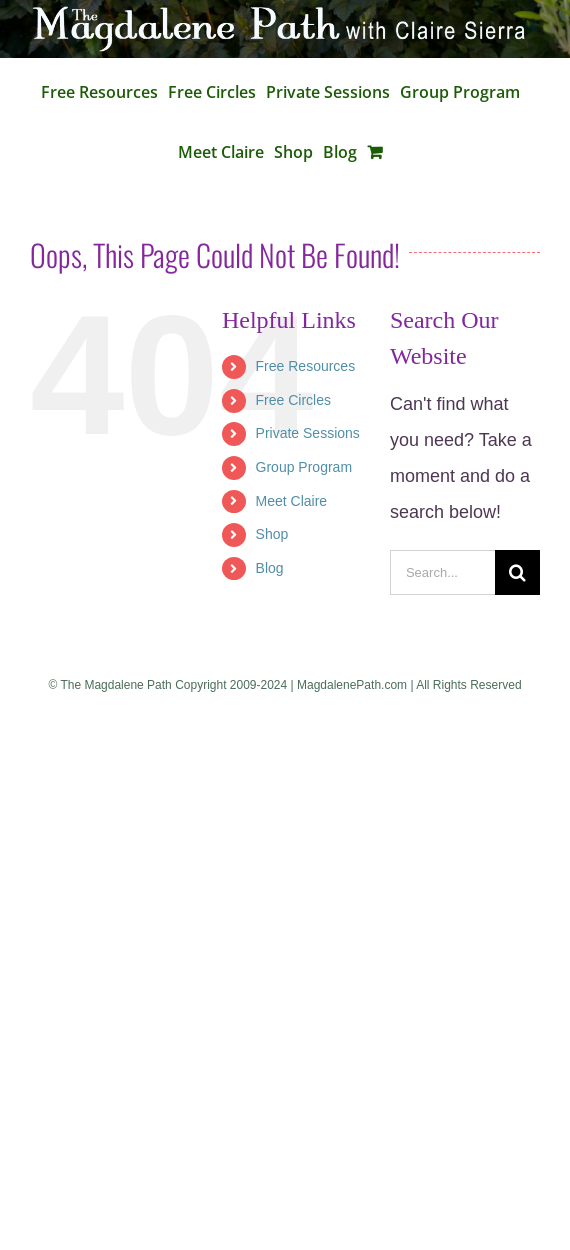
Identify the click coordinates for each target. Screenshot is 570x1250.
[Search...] (442, 572)
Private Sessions (308, 433)
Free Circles (293, 400)
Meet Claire (292, 501)
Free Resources (306, 366)
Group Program (304, 467)
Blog (270, 568)
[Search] (517, 572)
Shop (272, 534)
